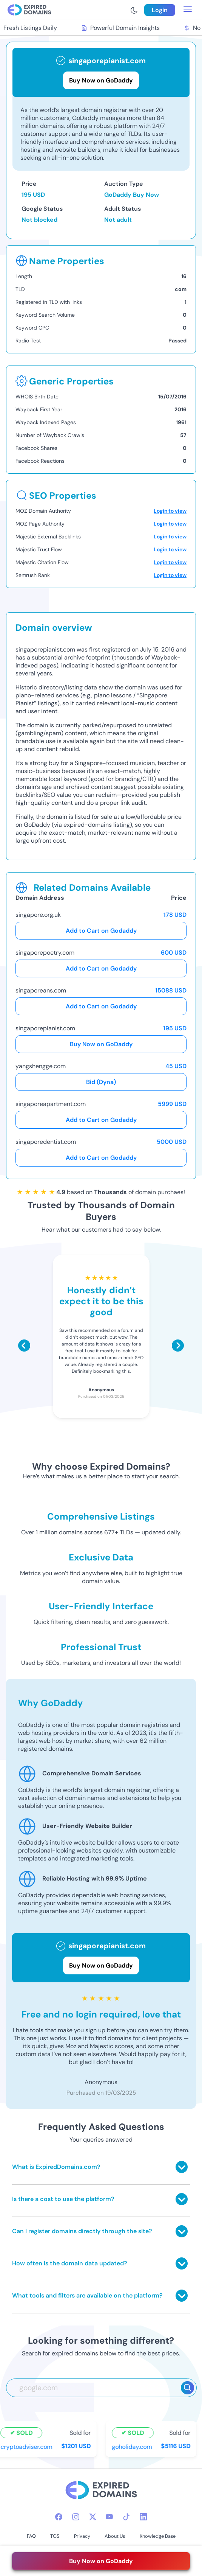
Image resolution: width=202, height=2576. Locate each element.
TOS (54, 2536)
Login (160, 10)
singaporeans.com (40, 990)
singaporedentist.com (45, 1142)
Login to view (170, 510)
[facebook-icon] (58, 2516)
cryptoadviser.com (28, 2446)
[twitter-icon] (92, 2516)
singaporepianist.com (45, 1028)
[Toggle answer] (182, 2167)
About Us (115, 2536)
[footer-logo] (101, 2491)
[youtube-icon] (109, 2516)
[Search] (187, 2387)
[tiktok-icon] (126, 2516)
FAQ (31, 2536)
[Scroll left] (24, 1345)
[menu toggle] (187, 10)
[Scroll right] (178, 1345)
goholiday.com (133, 2446)
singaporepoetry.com (44, 953)
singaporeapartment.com (50, 1104)
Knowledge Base (158, 2536)
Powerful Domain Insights (122, 28)
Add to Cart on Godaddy (101, 931)
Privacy (82, 2536)
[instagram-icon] (75, 2516)
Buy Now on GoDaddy (101, 1044)
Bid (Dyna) (101, 1082)
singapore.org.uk (38, 915)
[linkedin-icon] (143, 2516)
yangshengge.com (40, 1066)
